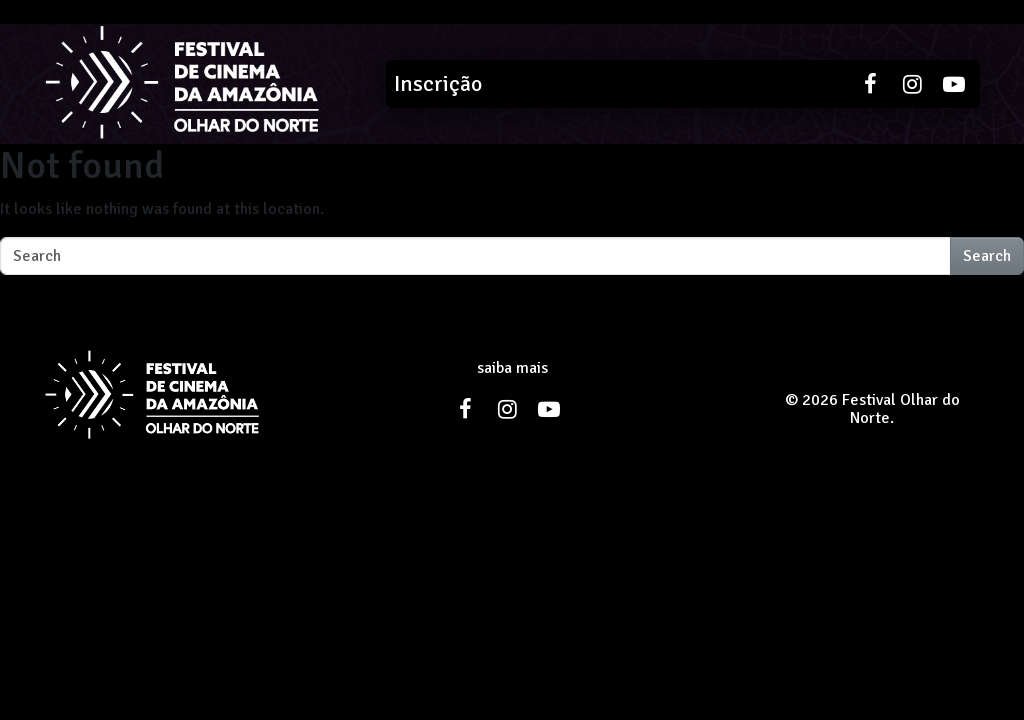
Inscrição (438, 83)
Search (987, 256)
